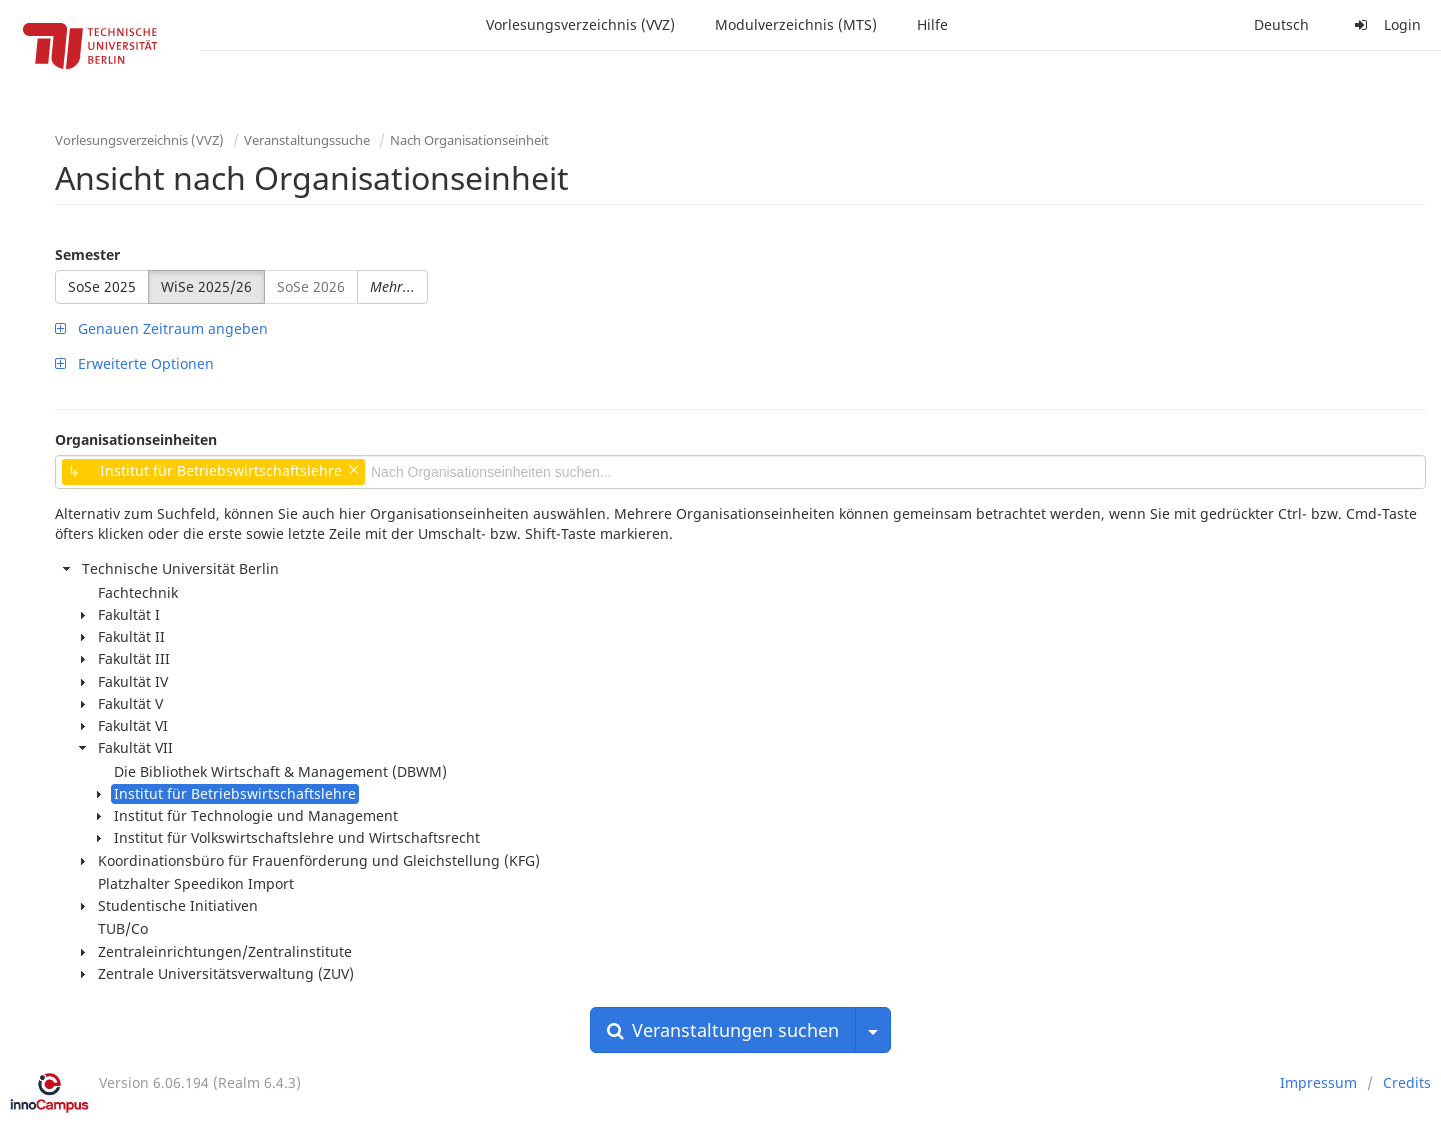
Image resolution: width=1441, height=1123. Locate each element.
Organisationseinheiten (136, 439)
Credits (1407, 1082)
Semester (87, 254)
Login (1385, 24)
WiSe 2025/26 (206, 286)
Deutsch (1281, 24)
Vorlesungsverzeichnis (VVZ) (580, 24)
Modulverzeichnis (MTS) (796, 24)
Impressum (1318, 1082)
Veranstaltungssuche (307, 140)
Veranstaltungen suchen (723, 1030)
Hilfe (932, 24)
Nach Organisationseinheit (469, 140)
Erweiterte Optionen (134, 363)
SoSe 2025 (102, 286)
